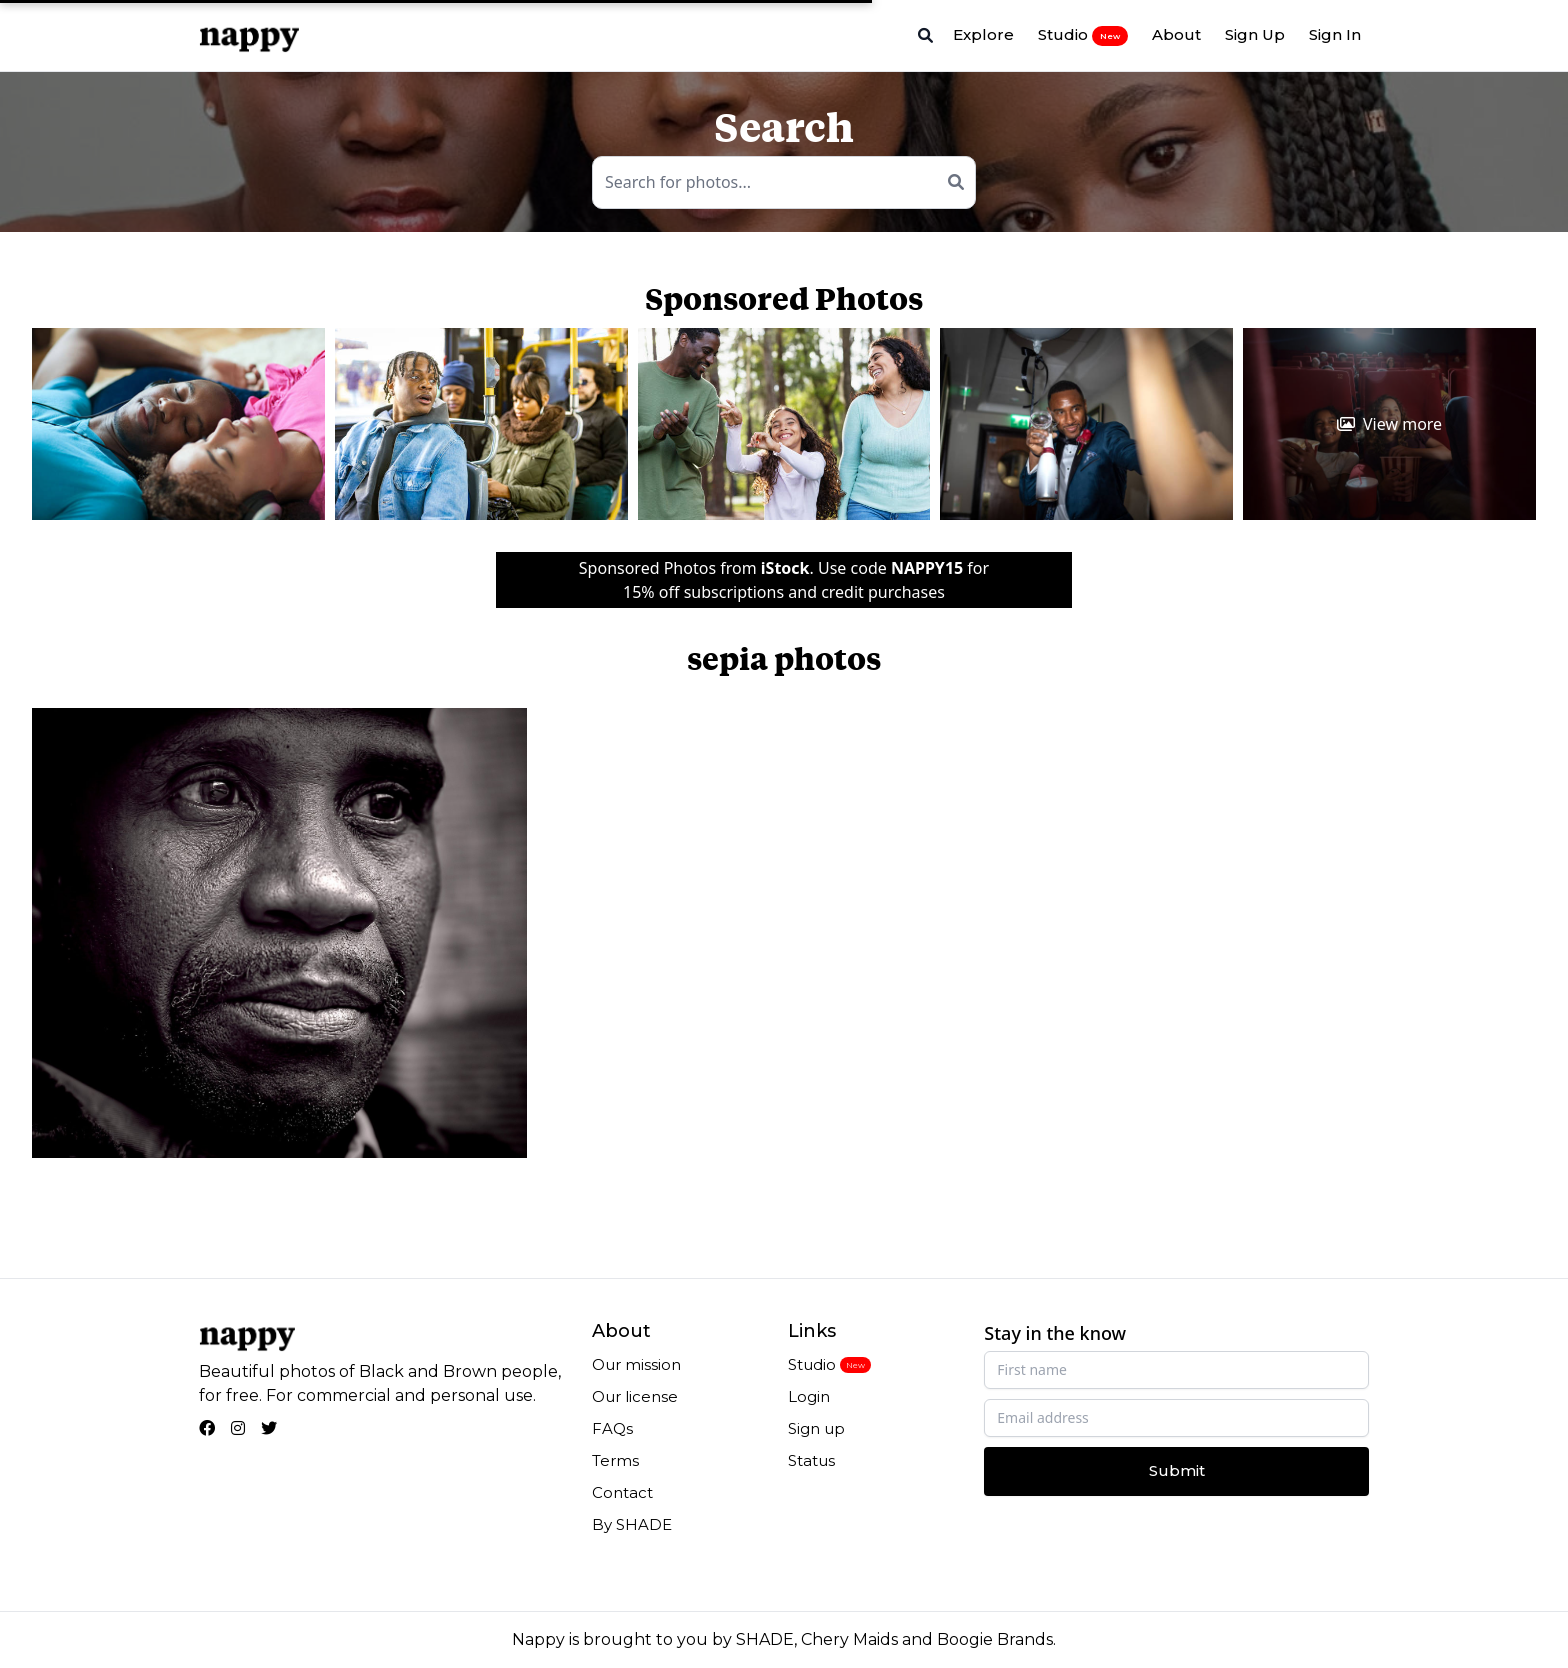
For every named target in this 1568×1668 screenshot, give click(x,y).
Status (811, 1460)
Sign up (816, 1428)
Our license (635, 1396)
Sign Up (1255, 34)
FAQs (612, 1428)
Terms (615, 1460)
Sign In (1335, 34)
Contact (622, 1492)
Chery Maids (849, 1639)
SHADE (765, 1639)
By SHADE (632, 1524)
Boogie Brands (995, 1639)
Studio (1083, 35)
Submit (1177, 1470)
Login (809, 1396)
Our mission (636, 1364)
